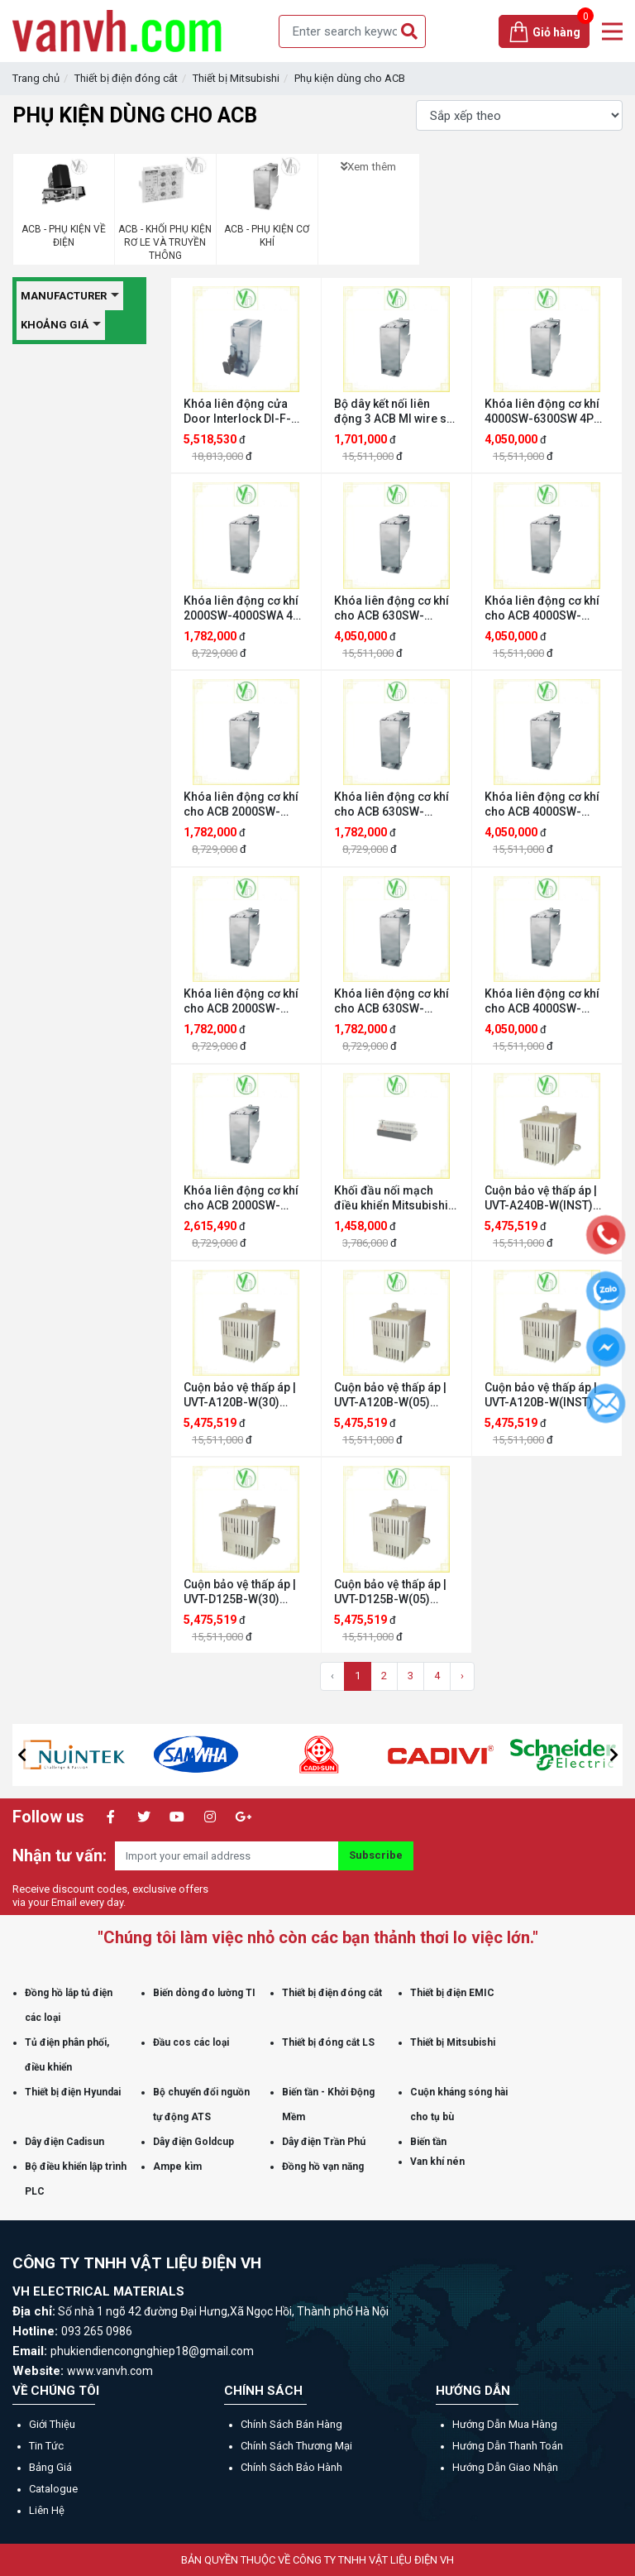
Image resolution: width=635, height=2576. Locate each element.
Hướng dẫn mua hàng (504, 2424)
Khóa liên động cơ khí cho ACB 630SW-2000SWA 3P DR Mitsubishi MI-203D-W (393, 804)
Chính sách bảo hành (291, 2467)
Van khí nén (437, 2161)
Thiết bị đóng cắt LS (328, 2042)
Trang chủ (36, 78)
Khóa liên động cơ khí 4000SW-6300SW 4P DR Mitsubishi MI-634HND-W (542, 411)
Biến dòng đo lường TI (204, 1993)
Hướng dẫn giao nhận (505, 2467)
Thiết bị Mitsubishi (236, 78)
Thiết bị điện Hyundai (73, 2092)
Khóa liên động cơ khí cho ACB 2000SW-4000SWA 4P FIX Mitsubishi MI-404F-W (243, 1001)
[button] (21, 1754)
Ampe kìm (177, 2166)
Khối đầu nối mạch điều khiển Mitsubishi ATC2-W (391, 1198)
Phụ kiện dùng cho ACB (349, 78)
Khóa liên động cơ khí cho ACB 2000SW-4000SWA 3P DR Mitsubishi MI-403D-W (243, 804)
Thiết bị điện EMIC (452, 1993)
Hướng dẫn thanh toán (507, 2446)
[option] (125, 1755)
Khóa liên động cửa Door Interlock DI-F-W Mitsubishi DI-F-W (242, 411)
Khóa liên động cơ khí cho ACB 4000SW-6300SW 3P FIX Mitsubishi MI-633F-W (544, 1001)
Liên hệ (46, 2510)
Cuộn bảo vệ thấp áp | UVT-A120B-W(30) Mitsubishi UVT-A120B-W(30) (245, 1395)
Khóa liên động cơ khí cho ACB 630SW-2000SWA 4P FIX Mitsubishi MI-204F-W (393, 1001)
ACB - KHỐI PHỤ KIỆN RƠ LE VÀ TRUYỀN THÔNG (165, 242)
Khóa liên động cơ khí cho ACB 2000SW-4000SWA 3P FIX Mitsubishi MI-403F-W (243, 1198)
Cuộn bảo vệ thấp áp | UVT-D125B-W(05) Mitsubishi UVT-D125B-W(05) (395, 1592)
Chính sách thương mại (296, 2446)
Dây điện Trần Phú (323, 2141)
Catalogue (53, 2489)
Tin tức (46, 2446)
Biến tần (428, 2141)
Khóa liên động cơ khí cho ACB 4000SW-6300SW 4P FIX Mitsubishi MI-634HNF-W (547, 804)
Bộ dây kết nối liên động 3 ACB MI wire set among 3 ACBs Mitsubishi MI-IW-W (395, 411)
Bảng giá (50, 2467)
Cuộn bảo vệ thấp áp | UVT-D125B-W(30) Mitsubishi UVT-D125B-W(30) (245, 1592)
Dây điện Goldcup (193, 2141)
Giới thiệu (52, 2424)
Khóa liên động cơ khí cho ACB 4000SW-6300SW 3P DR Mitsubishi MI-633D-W (544, 608)
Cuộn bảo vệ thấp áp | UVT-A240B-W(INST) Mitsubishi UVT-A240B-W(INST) (546, 1198)
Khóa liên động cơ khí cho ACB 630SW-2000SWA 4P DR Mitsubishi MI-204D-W (393, 608)
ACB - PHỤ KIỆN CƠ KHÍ (266, 235)
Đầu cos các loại (191, 2042)
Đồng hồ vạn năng (323, 2166)
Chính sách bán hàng (291, 2424)
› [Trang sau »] (462, 1675)
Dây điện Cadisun (64, 2141)
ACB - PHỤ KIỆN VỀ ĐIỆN (63, 235)
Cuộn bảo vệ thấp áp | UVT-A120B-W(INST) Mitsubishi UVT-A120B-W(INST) (546, 1395)
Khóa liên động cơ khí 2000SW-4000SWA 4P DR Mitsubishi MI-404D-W (242, 608)
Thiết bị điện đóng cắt (126, 78)
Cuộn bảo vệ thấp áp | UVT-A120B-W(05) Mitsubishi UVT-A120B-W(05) (395, 1395)
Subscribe (376, 1855)
